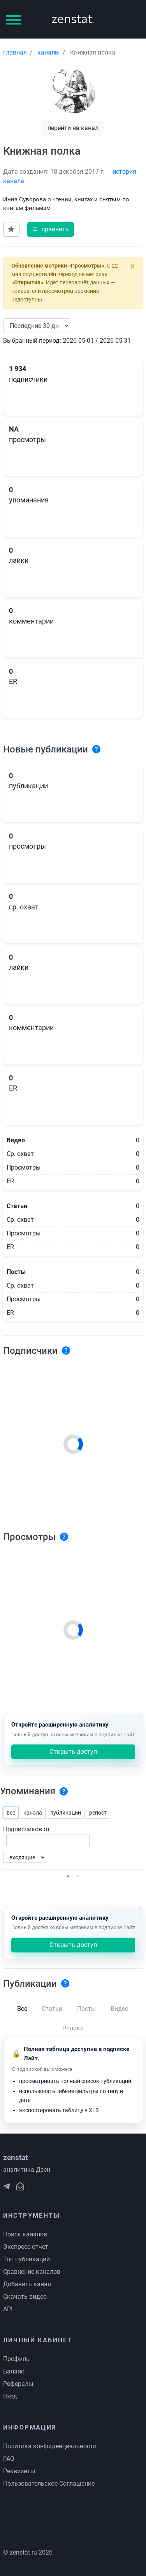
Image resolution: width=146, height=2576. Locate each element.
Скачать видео (25, 2296)
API (7, 2309)
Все (22, 2008)
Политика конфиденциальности (50, 2446)
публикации (65, 1813)
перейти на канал (73, 128)
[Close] (132, 266)
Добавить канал (27, 2284)
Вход (10, 2396)
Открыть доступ (73, 1751)
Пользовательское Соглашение (49, 2483)
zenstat (73, 19)
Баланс (13, 2371)
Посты (86, 2008)
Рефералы (18, 2383)
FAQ (8, 2458)
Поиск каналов (25, 2234)
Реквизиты (19, 2471)
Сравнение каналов (31, 2271)
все (11, 1813)
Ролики (73, 2028)
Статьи (52, 2008)
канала (32, 1813)
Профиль (16, 2359)
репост (98, 1813)
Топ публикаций (26, 2259)
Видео (119, 2008)
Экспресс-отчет (25, 2246)
